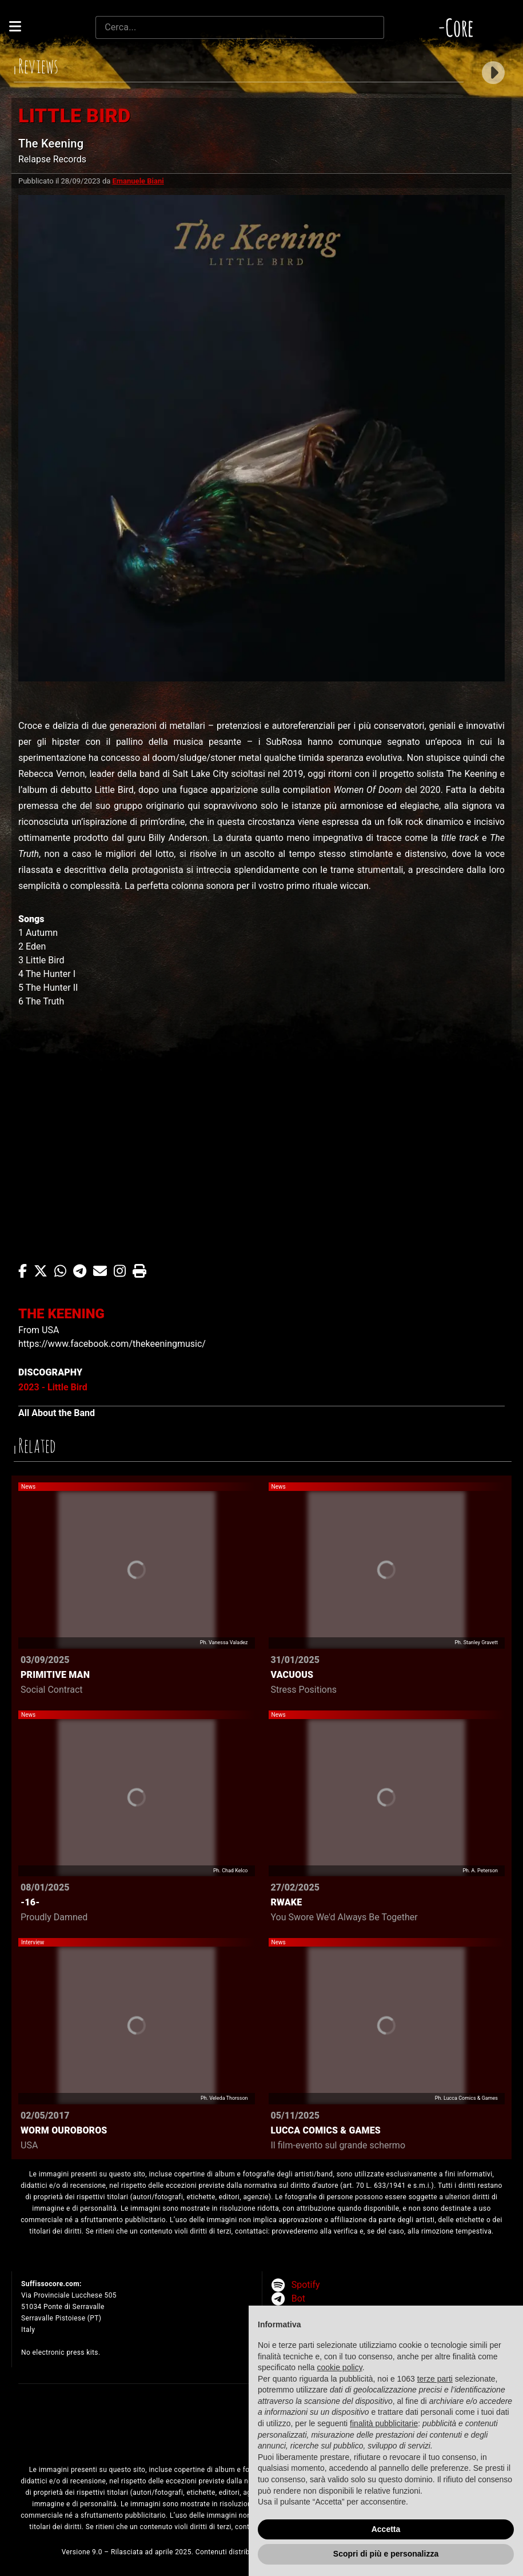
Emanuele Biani (138, 181)
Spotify (306, 2284)
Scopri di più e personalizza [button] (385, 2553)
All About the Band (56, 1412)
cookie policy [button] (339, 2367)
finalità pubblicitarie (384, 2423)
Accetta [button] (386, 2529)
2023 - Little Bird (52, 1387)
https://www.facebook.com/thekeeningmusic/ (112, 1343)
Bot (298, 2298)
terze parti (435, 2378)
